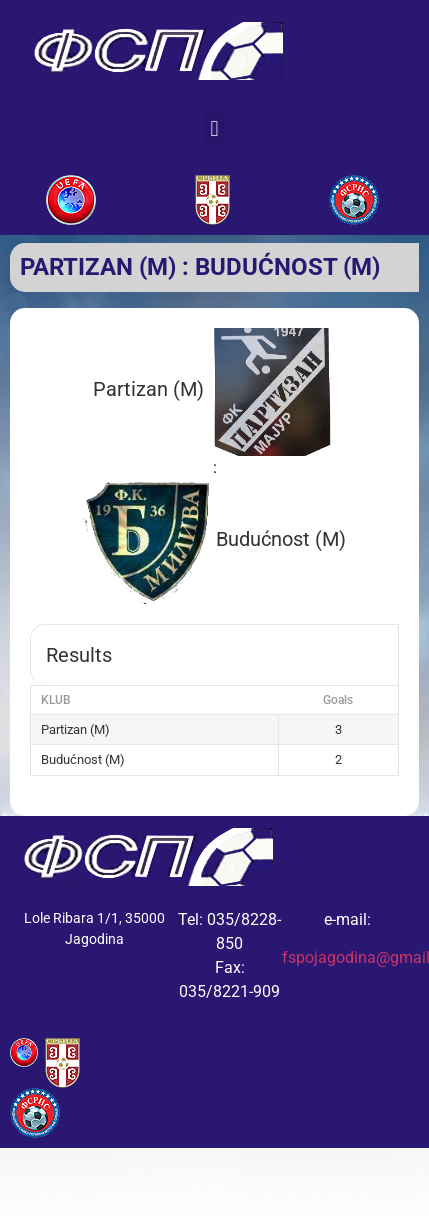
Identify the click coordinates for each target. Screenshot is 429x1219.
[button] (214, 128)
